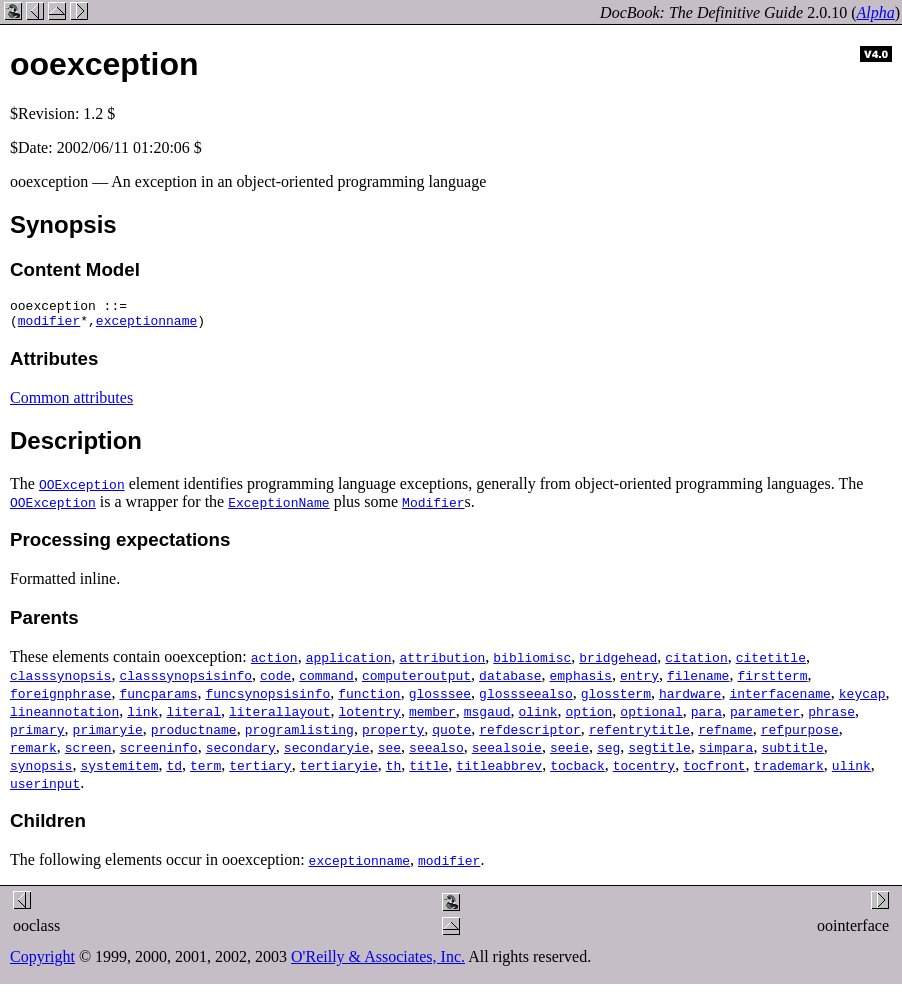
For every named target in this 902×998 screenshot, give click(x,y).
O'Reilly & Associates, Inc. (378, 962)
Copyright (42, 962)
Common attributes (71, 403)
